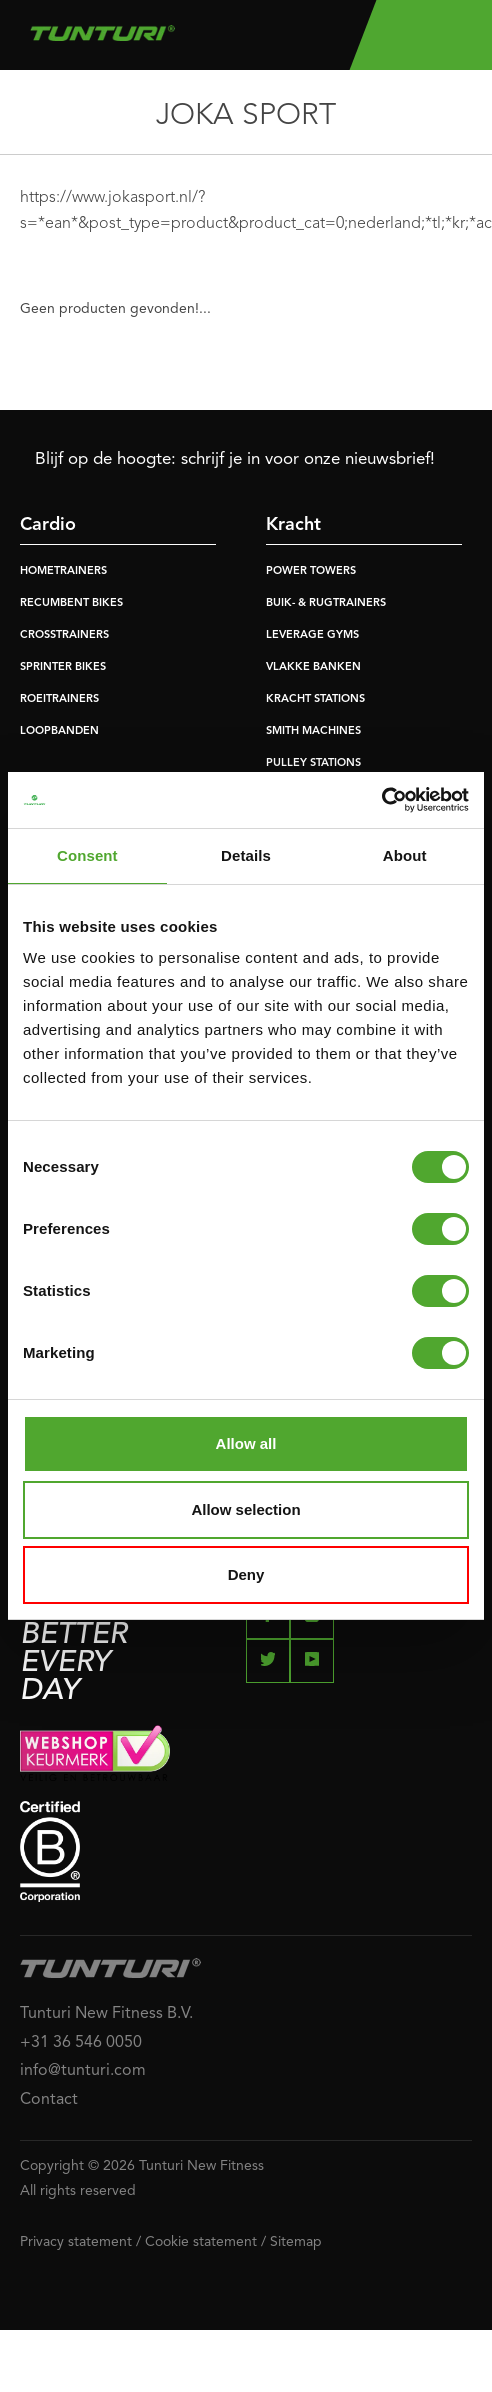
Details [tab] (246, 855)
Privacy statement (76, 2242)
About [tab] (405, 855)
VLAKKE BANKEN (313, 667)
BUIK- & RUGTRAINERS (326, 603)
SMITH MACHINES (313, 731)
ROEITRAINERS (59, 699)
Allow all (246, 1443)
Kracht (293, 525)
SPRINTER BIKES (63, 667)
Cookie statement (201, 2242)
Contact (49, 2100)
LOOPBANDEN (59, 731)
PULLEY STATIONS (313, 763)
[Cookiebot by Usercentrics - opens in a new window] (381, 800)
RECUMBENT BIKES (71, 603)
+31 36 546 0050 (81, 2043)
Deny (246, 1574)
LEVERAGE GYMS (312, 635)
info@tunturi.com (83, 2071)
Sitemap (296, 2242)
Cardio (48, 525)
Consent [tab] (87, 855)
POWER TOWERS (311, 571)
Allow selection (245, 1509)
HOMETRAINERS (63, 571)
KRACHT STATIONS (315, 699)
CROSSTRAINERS (64, 635)
